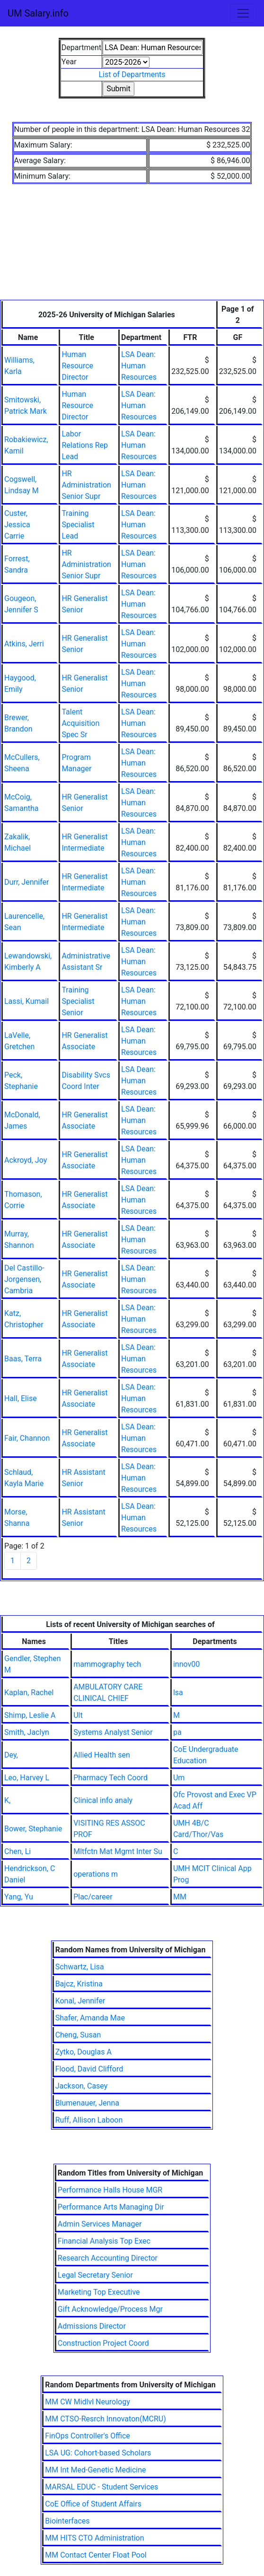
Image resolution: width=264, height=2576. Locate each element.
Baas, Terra (23, 1358)
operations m (95, 1874)
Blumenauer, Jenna (87, 2102)
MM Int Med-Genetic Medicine (95, 2469)
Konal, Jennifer (80, 2000)
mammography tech (107, 1664)
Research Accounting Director (108, 2258)
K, (7, 1800)
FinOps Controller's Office (87, 2435)
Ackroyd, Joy (25, 1160)
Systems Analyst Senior (112, 1732)
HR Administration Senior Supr (86, 485)
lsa (178, 1692)
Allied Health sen (101, 1754)
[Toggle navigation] (243, 13)
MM (179, 1896)
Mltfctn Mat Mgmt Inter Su (117, 1851)
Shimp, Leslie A (29, 1715)
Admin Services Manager (100, 2223)
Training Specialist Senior (78, 1001)
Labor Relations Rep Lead (85, 445)
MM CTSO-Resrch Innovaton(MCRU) (105, 2418)
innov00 (186, 1664)
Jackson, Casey (81, 2085)
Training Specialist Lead (78, 524)
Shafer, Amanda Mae (90, 2017)
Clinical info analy (102, 1800)
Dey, (11, 1754)
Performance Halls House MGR (110, 2189)
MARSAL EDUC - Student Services (101, 2486)
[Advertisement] (132, 247)
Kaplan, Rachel (28, 1692)
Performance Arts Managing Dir (111, 2206)
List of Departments (131, 74)
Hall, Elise (20, 1398)
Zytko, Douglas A (83, 2051)
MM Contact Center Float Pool (96, 2554)
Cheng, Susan (78, 2034)
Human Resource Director (77, 366)
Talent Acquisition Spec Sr (80, 723)
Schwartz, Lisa (79, 1966)
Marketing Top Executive (99, 2292)
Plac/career (92, 1896)
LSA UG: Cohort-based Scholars (98, 2452)
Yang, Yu (18, 1896)
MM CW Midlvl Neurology (87, 2401)
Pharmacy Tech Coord (110, 1777)
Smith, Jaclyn (26, 1732)
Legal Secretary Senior (95, 2275)
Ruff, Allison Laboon (89, 2119)
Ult (78, 1715)
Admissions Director (92, 2326)
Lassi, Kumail (26, 1001)
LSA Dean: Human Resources (139, 366)
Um (179, 1777)
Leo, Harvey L (26, 1777)
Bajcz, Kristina (79, 1983)
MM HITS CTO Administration (94, 2537)
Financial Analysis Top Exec (104, 2241)
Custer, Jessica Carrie (17, 524)
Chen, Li (17, 1851)
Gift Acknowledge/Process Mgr (110, 2309)
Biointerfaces (67, 2520)
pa (177, 1732)
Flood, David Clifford (89, 2068)
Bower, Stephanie (33, 1828)
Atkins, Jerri (24, 643)
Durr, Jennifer (26, 882)
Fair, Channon (27, 1438)
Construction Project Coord (103, 2343)
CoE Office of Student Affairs (93, 2503)
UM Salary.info (38, 13)
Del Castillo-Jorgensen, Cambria (24, 1279)
